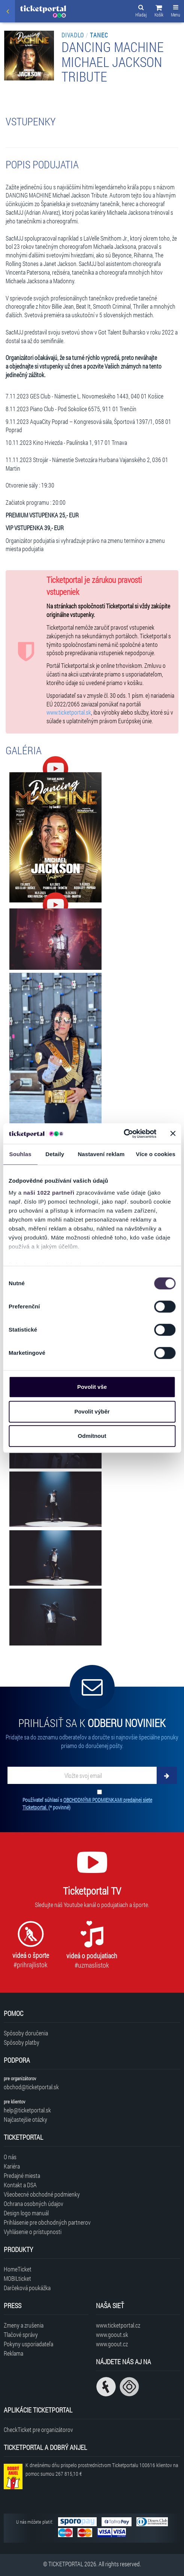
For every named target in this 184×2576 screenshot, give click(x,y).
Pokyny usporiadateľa (28, 2344)
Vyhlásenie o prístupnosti (32, 2232)
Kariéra (12, 2166)
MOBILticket (17, 2278)
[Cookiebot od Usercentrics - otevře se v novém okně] (123, 1134)
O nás (10, 2157)
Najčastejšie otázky (25, 2119)
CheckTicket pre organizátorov (38, 2429)
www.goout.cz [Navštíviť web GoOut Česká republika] (112, 2344)
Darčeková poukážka (27, 2288)
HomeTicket (17, 2269)
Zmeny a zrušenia (23, 2325)
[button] (159, 12)
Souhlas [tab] (20, 1154)
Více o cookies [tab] (155, 1154)
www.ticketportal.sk (68, 712)
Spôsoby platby (21, 2042)
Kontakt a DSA (20, 2185)
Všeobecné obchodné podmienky (42, 2194)
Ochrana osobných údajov (33, 2203)
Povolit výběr (91, 1411)
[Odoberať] (167, 1775)
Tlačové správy (21, 2334)
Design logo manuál (26, 2213)
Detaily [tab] (54, 1154)
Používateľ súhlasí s (87, 1803)
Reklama (13, 2353)
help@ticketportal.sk (27, 2110)
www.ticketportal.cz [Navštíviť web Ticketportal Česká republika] (118, 2325)
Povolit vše (92, 1387)
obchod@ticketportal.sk (31, 2087)
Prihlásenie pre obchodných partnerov (47, 2222)
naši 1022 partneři (49, 1192)
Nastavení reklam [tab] (101, 1154)
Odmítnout (92, 1436)
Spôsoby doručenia (26, 2033)
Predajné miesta (22, 2175)
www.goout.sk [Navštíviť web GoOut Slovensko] (112, 2334)
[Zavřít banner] (172, 1133)
